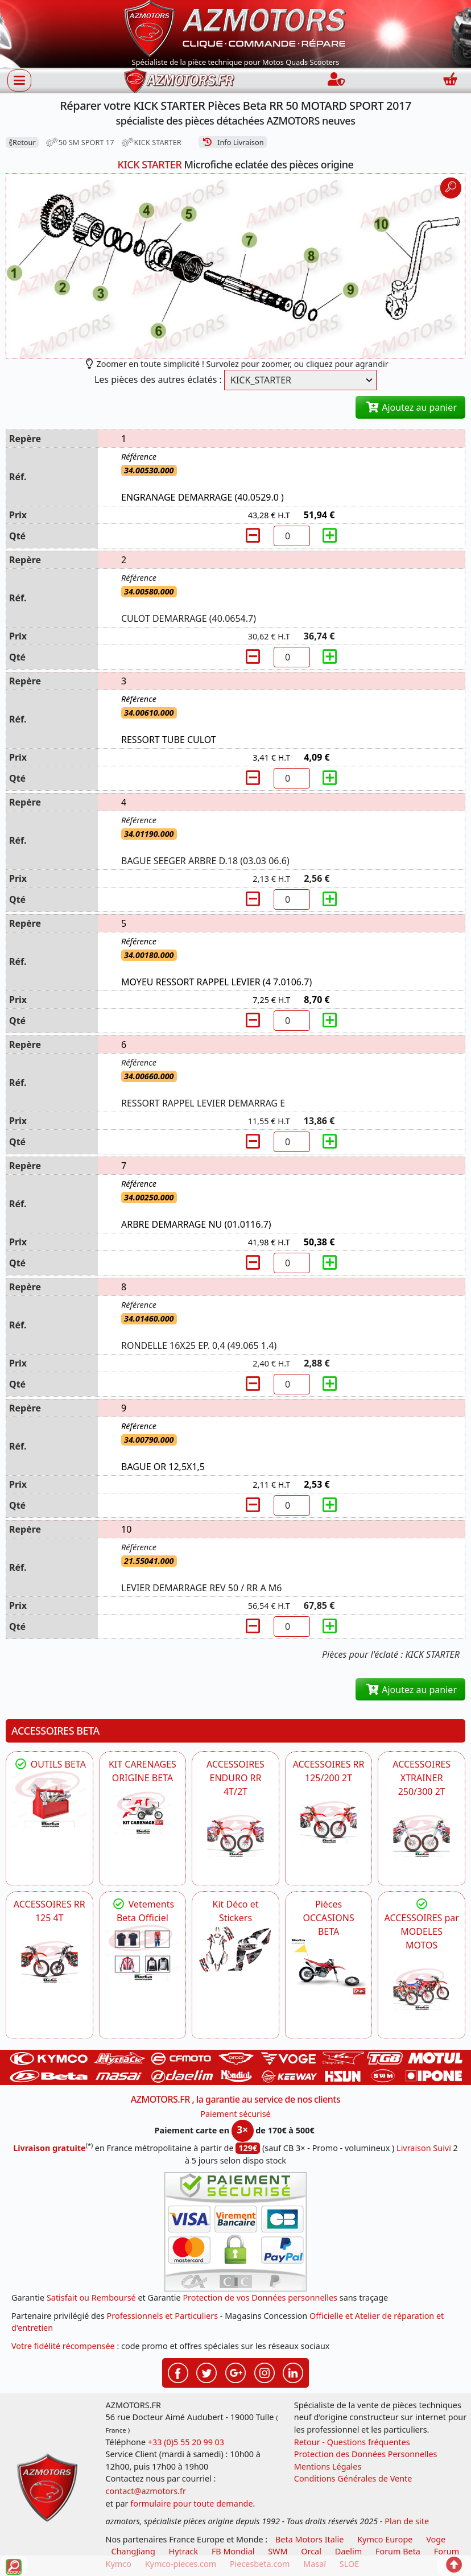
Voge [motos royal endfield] (435, 2539)
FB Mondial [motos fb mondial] (233, 2551)
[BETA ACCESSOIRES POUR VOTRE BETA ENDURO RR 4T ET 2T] (235, 1835)
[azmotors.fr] (179, 80)
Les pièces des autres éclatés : (158, 379)
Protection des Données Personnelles (365, 2454)
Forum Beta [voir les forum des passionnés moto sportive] (397, 2551)
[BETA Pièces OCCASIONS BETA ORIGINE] (328, 1966)
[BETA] (421, 1989)
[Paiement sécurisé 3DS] (235, 2232)
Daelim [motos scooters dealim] (348, 2551)
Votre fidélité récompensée (63, 2345)
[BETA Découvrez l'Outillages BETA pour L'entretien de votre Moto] (49, 1799)
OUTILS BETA (49, 1764)
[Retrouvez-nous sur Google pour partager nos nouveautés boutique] (235, 2372)
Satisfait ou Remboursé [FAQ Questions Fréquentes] (91, 2297)
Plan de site (407, 2521)
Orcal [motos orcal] (311, 2551)
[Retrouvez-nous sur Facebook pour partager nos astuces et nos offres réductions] (178, 2372)
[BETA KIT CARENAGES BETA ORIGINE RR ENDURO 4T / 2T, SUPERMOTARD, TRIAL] (142, 1813)
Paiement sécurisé (235, 2113)
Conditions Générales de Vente (353, 2478)
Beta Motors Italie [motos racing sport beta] (309, 2539)
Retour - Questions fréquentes (352, 2442)
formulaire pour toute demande (191, 2503)
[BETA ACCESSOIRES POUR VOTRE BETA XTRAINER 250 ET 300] (421, 1835)
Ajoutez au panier (410, 407)
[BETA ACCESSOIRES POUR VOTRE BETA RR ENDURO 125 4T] (49, 1962)
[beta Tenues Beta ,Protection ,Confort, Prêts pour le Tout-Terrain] (142, 1953)
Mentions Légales (328, 2466)
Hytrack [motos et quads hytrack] (184, 2551)
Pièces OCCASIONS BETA (328, 1918)
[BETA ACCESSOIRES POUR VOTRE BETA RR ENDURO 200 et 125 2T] (328, 1822)
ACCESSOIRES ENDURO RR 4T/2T (235, 1778)
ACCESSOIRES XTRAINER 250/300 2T (421, 1778)
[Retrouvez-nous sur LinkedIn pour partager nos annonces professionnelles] (293, 2372)
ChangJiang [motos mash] (133, 2551)
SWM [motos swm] (277, 2551)
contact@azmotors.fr (146, 2491)
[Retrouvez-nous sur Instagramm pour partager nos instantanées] (264, 2372)
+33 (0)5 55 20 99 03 (186, 2442)
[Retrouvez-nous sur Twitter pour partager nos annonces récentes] (206, 2372)
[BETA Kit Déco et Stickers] (235, 1950)
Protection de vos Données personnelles (260, 2297)
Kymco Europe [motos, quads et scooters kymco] (384, 2539)
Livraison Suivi (423, 2147)
